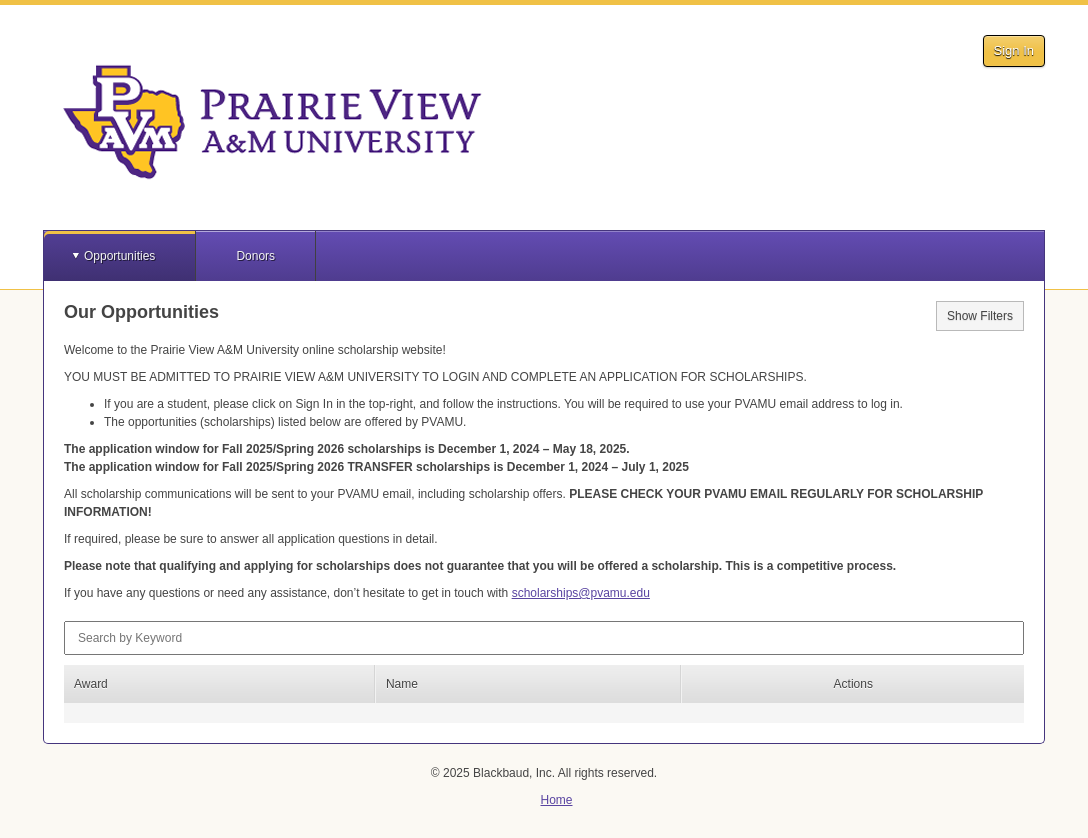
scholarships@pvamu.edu (581, 593)
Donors (255, 256)
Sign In (1014, 50)
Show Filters (980, 316)
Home (556, 800)
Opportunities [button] (119, 256)
